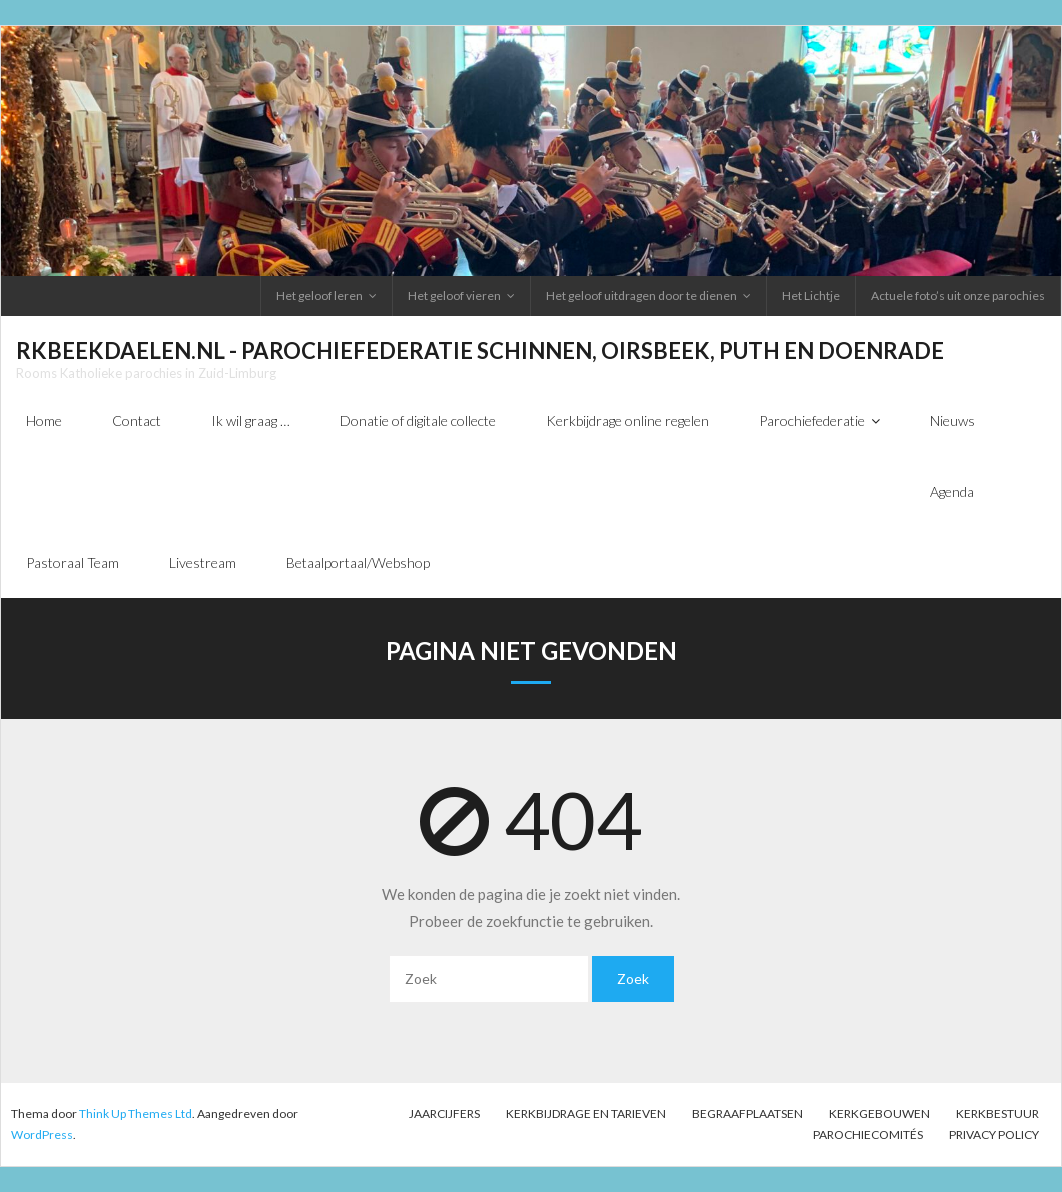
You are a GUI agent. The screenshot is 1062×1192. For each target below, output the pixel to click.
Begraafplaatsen (747, 1113)
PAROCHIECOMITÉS (868, 1134)
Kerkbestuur (997, 1113)
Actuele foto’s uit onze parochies (958, 295)
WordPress (42, 1134)
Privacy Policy (994, 1134)
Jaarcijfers (444, 1113)
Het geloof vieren (454, 295)
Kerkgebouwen (879, 1113)
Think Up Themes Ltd (135, 1113)
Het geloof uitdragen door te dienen (641, 295)
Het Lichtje (811, 295)
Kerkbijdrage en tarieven (586, 1113)
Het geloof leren (319, 295)
